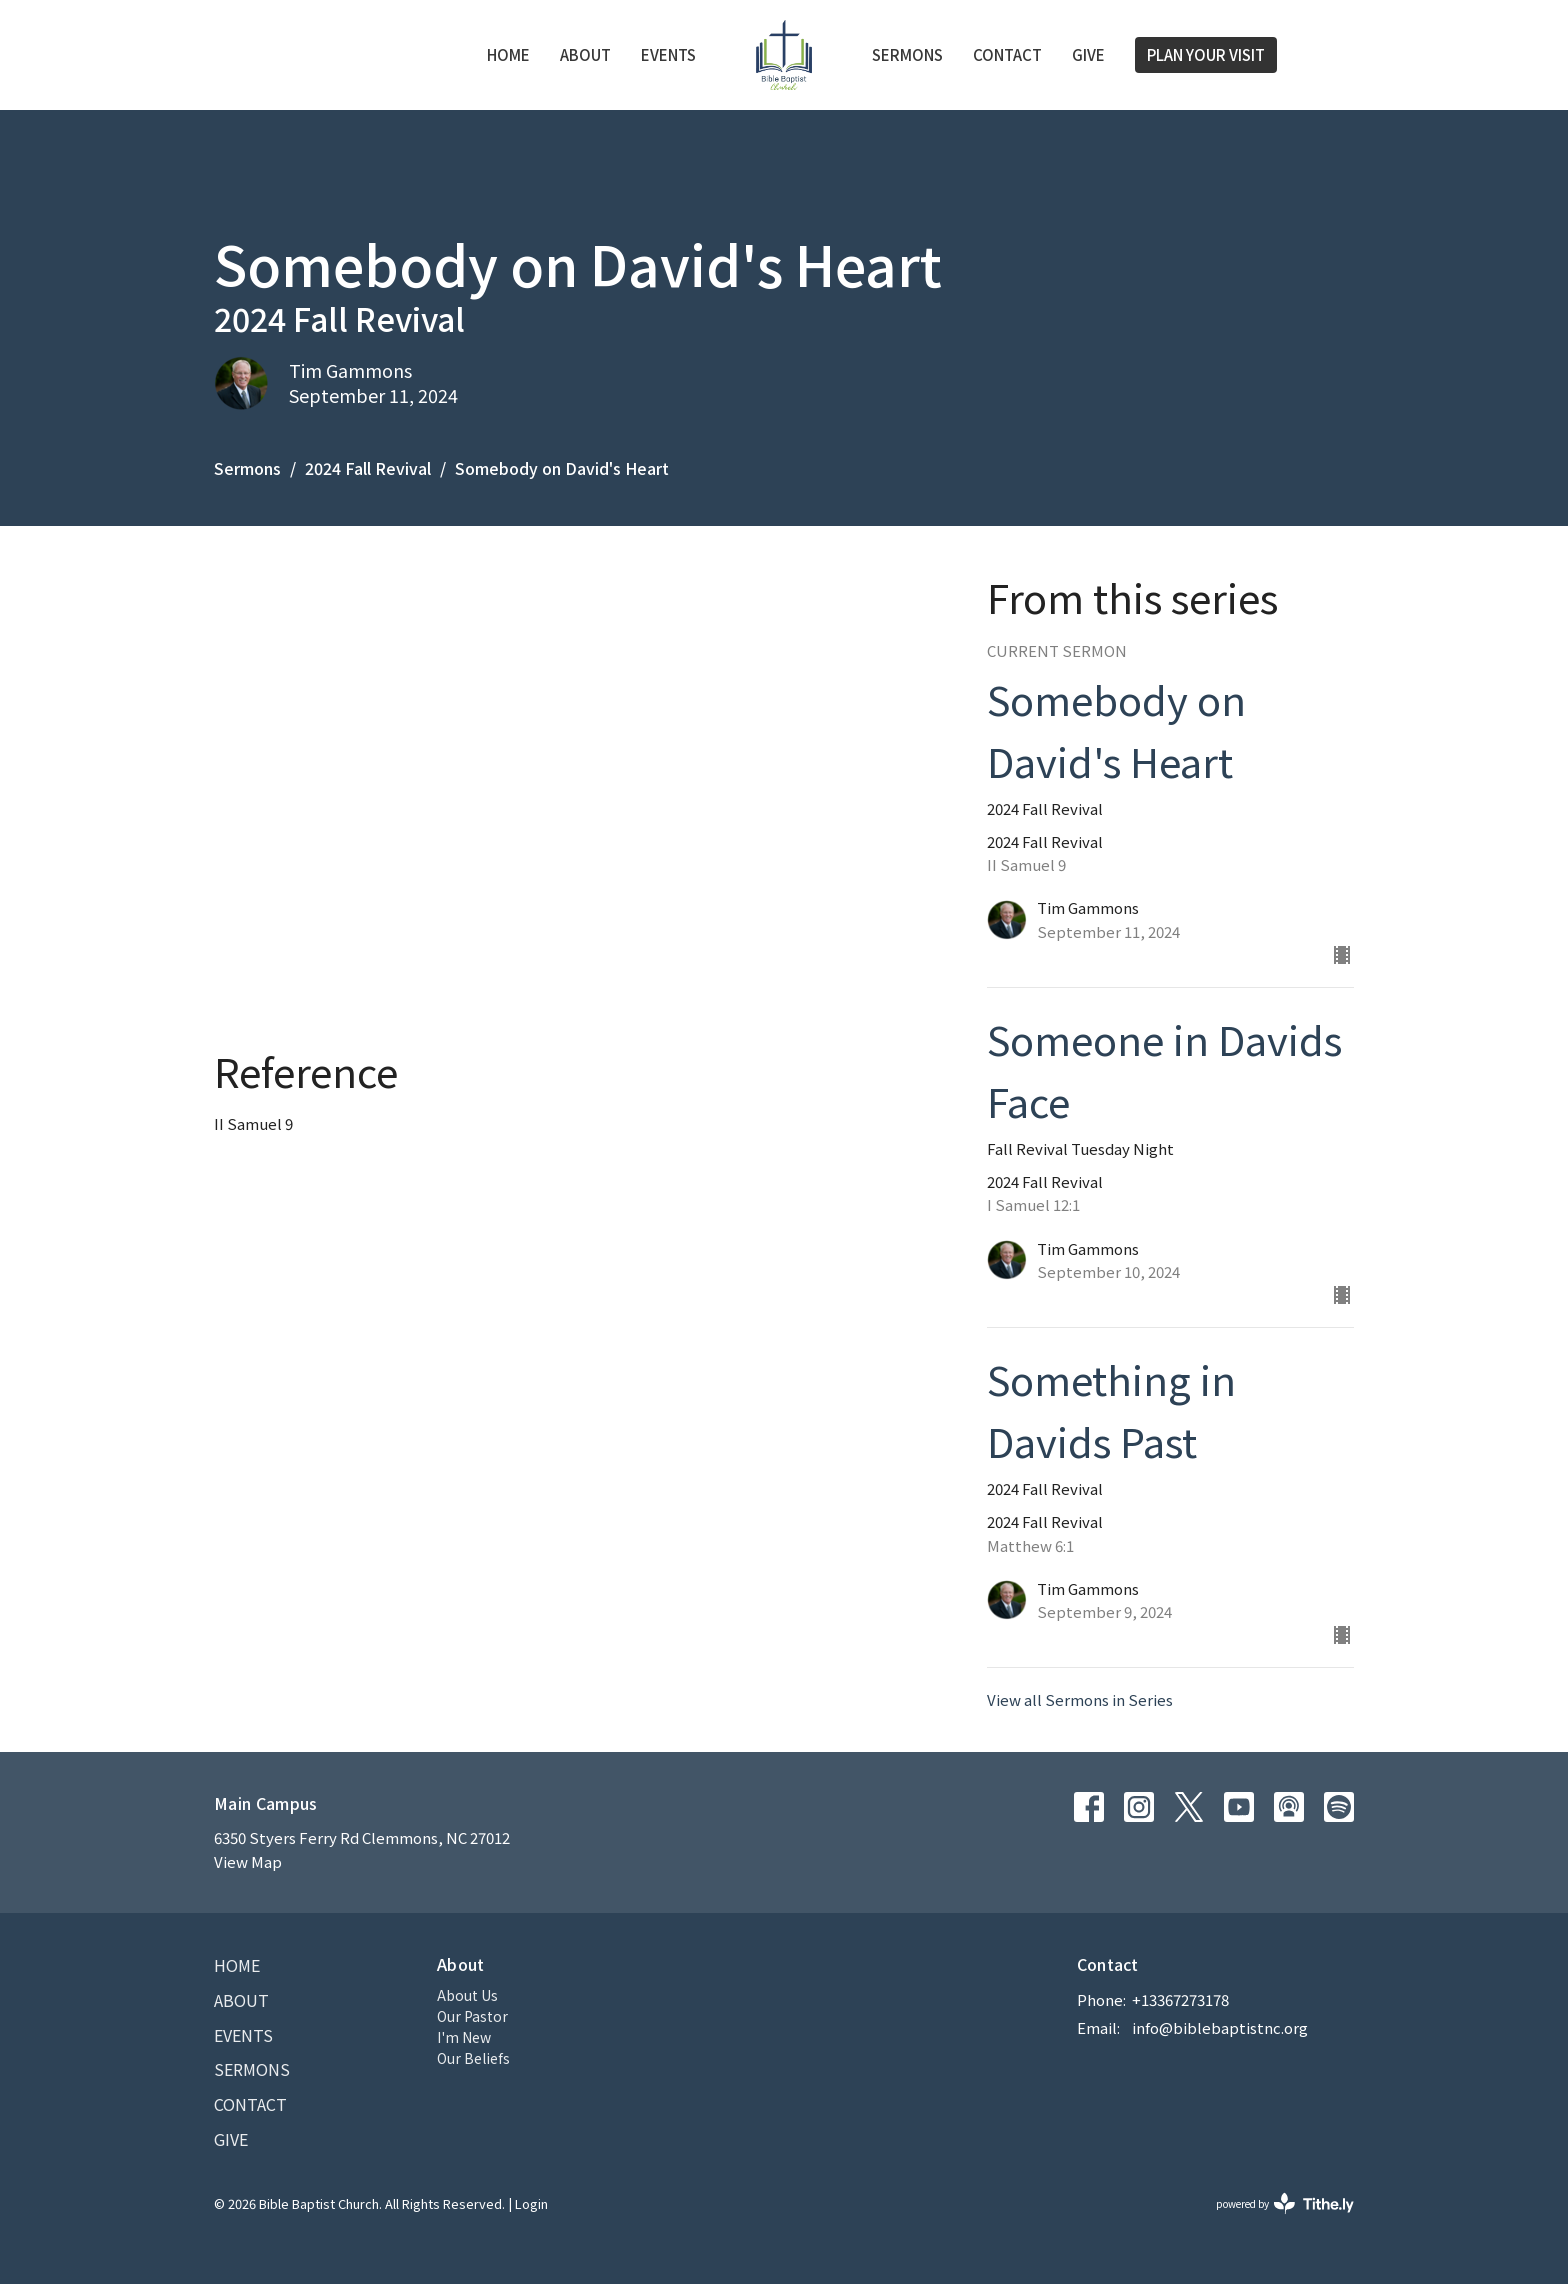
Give (1088, 54)
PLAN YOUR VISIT (1206, 54)
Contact (1007, 54)
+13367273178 (1180, 1999)
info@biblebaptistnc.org (1220, 2027)
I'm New (464, 2037)
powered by (1285, 2203)
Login (531, 2203)
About (585, 54)
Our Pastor (472, 2016)
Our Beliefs (473, 2058)
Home (508, 54)
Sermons (907, 54)
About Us (467, 1995)
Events (668, 54)
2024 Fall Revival (368, 468)
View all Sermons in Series (1080, 1699)
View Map (248, 1861)
